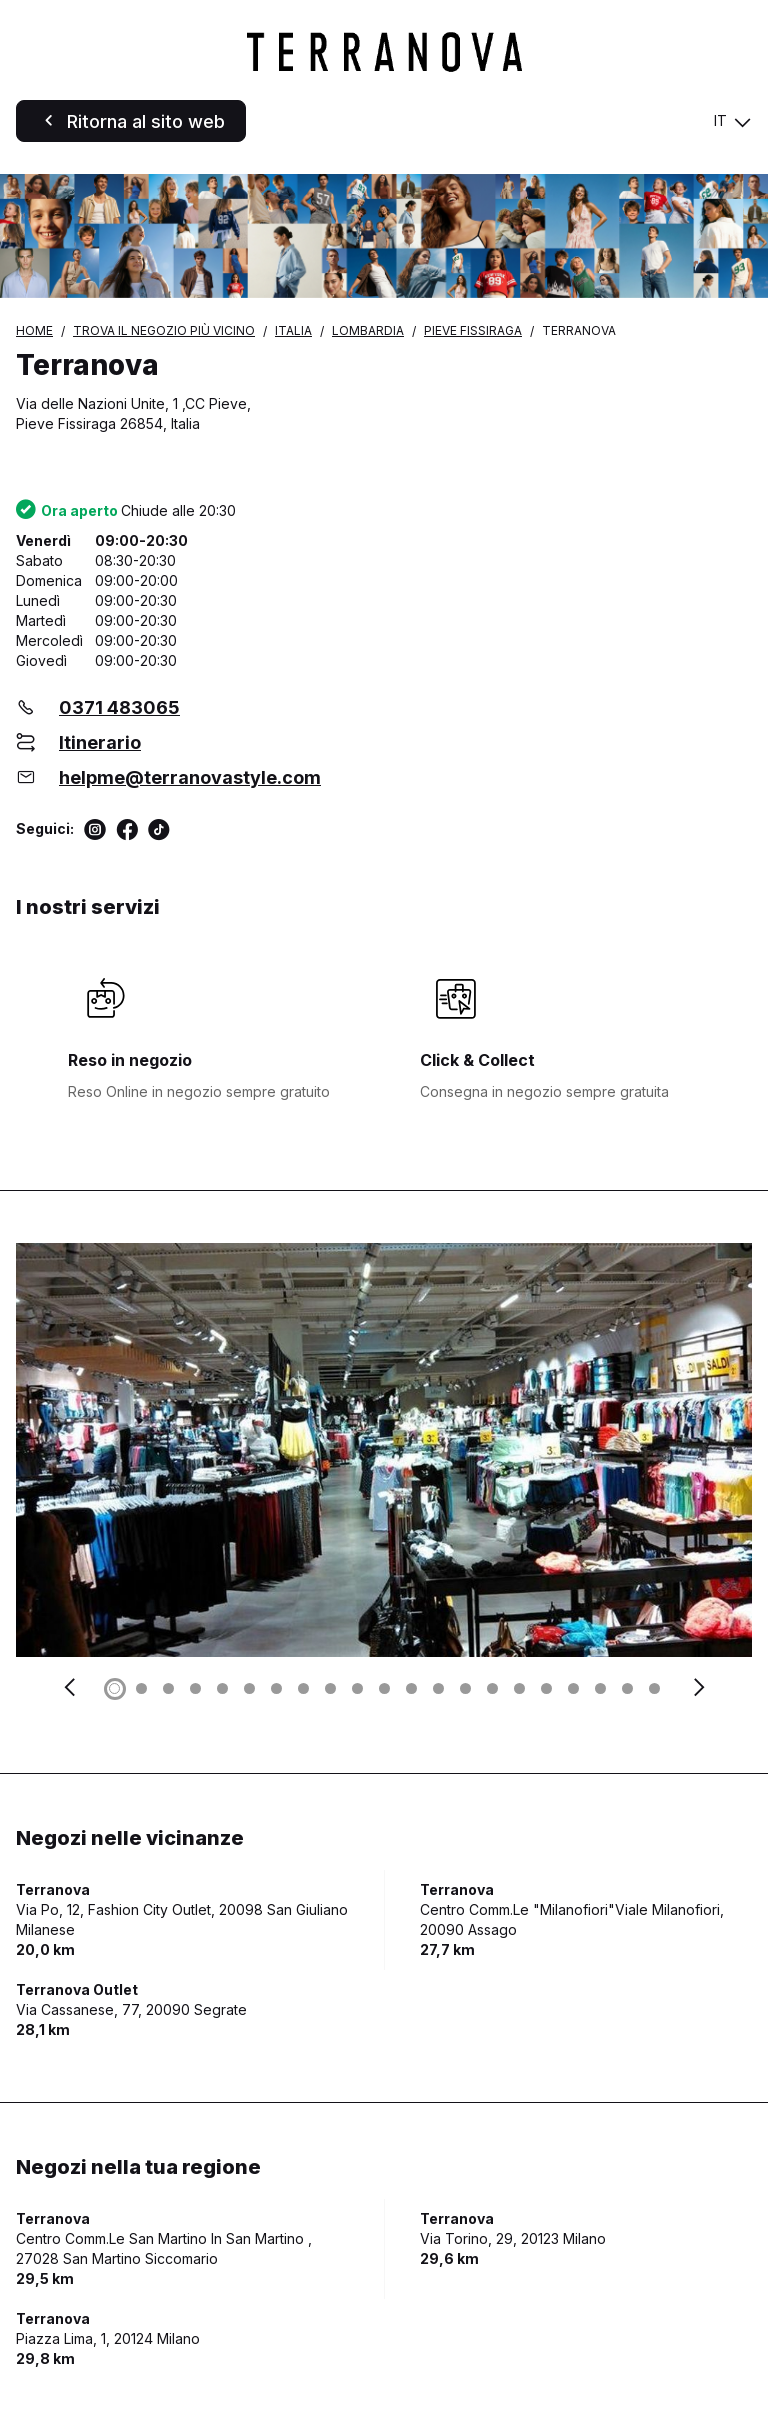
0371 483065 (119, 707)
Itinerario (100, 742)
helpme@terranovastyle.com (190, 777)
